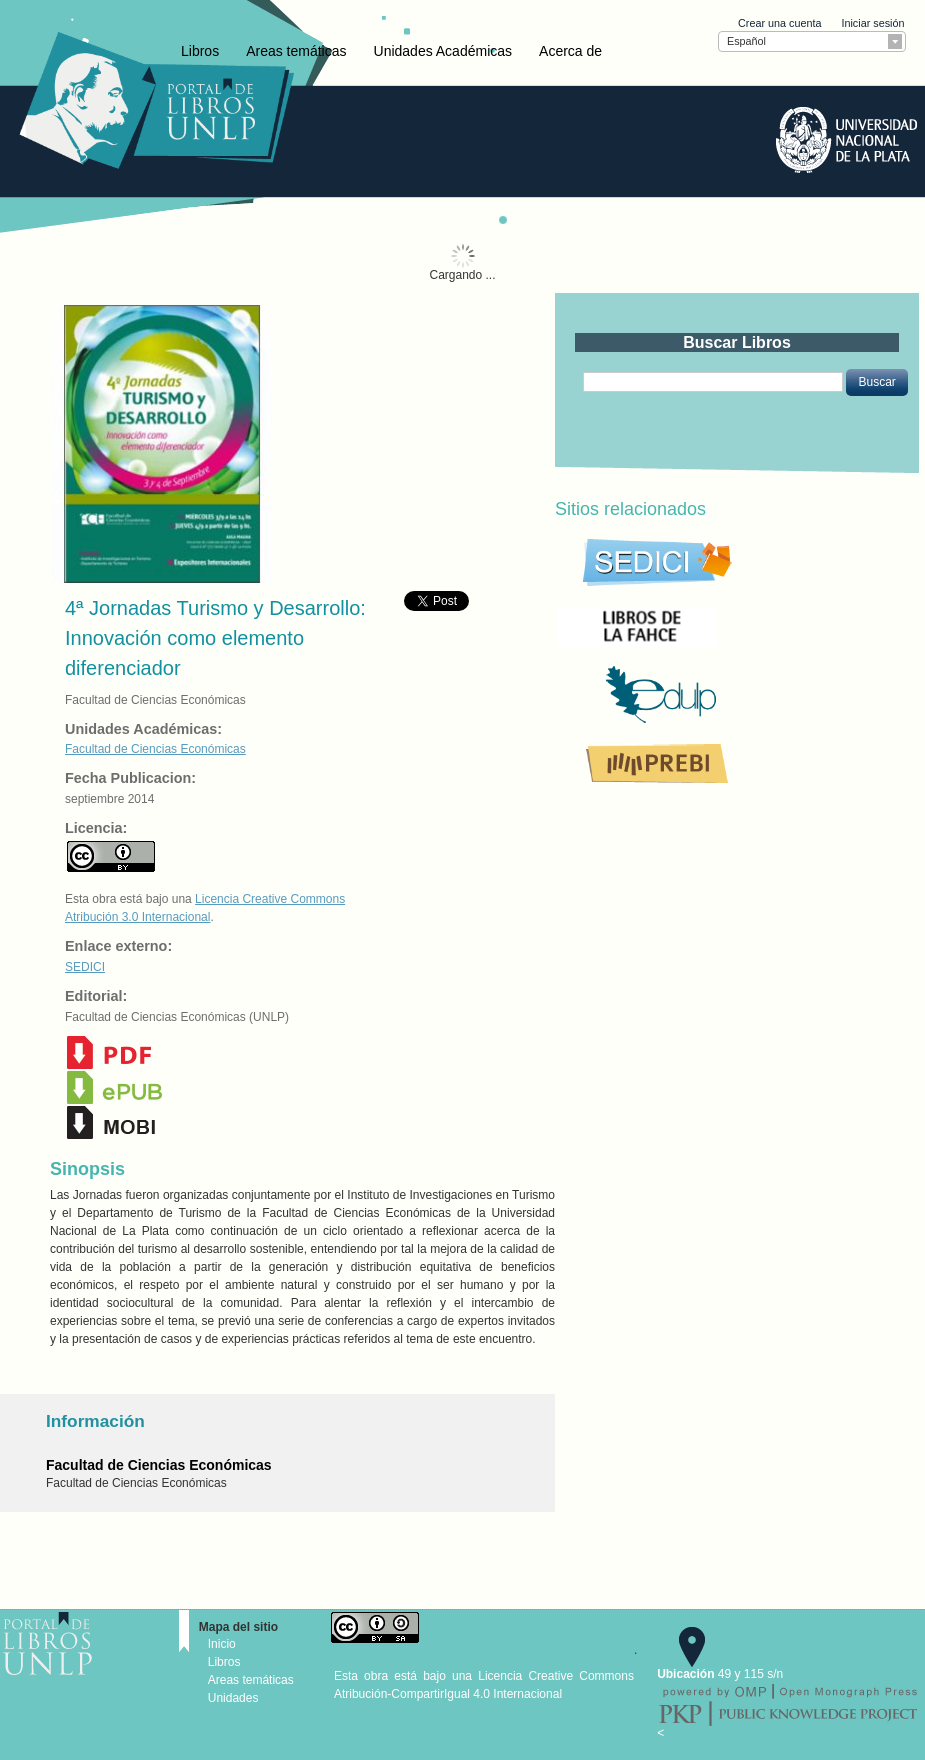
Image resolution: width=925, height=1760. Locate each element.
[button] (876, 382)
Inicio (222, 1644)
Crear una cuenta (779, 23)
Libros (200, 51)
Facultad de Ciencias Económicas (155, 749)
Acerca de (570, 51)
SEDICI (85, 967)
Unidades (233, 1698)
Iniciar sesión (872, 23)
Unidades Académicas (443, 51)
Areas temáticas (296, 51)
